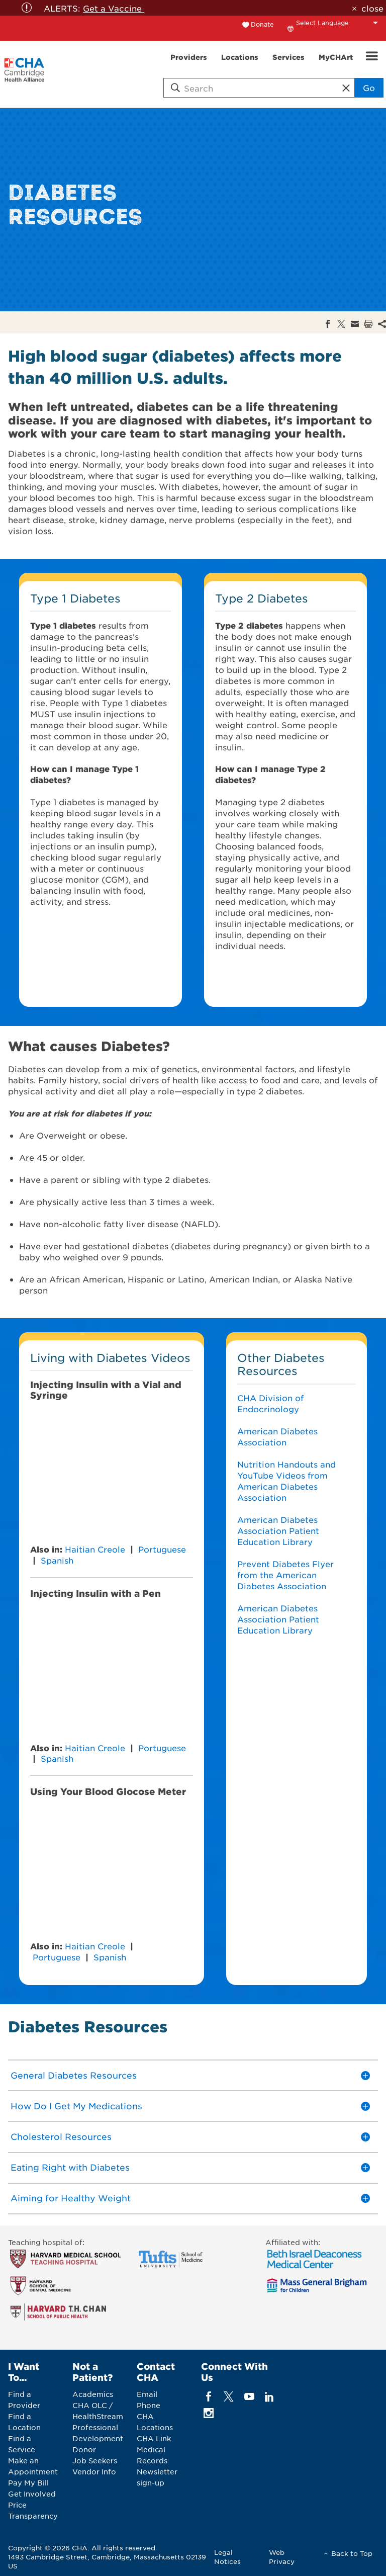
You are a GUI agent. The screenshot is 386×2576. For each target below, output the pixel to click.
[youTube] (249, 2396)
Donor (84, 2449)
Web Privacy (282, 2556)
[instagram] (209, 2413)
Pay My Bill (28, 2482)
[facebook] (209, 2396)
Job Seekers (94, 2460)
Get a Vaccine (113, 8)
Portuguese (162, 1549)
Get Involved (32, 2493)
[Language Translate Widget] (340, 23)
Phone (148, 2405)
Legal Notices (227, 2556)
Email (147, 2393)
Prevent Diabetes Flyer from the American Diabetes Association (285, 1575)
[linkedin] (269, 2396)
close (372, 8)
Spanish (57, 1560)
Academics (92, 2393)
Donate (262, 24)
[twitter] (229, 2396)
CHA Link (154, 2438)
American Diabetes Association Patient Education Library (278, 1530)
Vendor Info (94, 2471)
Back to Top (351, 2553)
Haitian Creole (95, 1549)
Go (369, 87)
